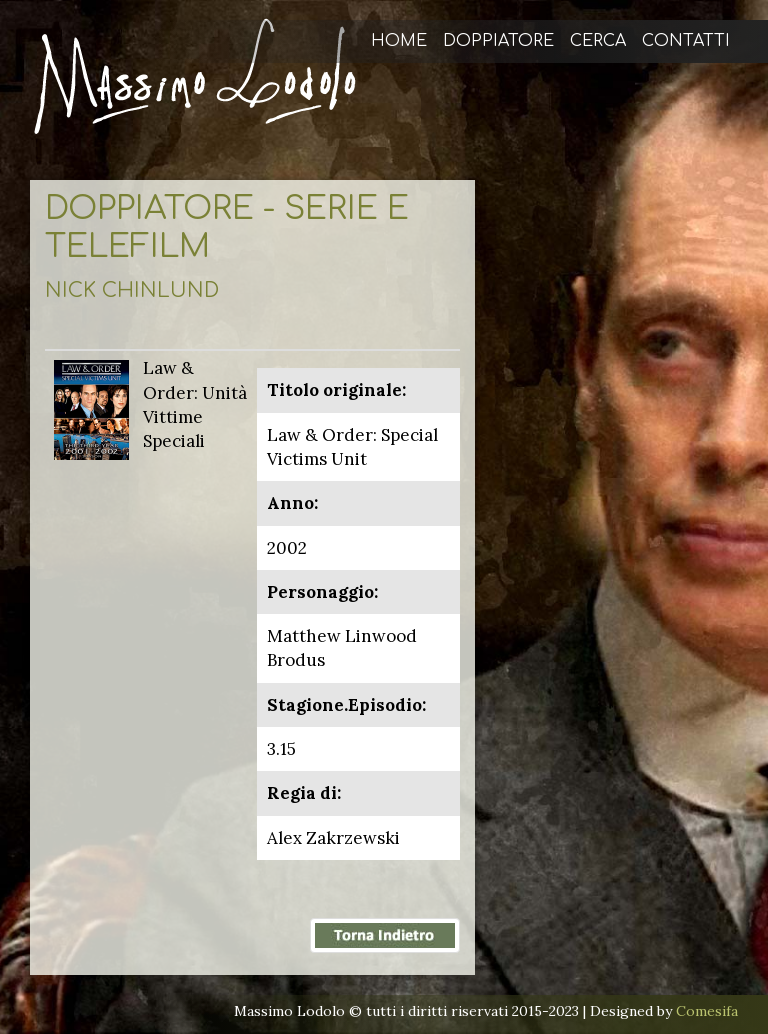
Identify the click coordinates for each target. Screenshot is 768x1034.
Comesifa (707, 1011)
